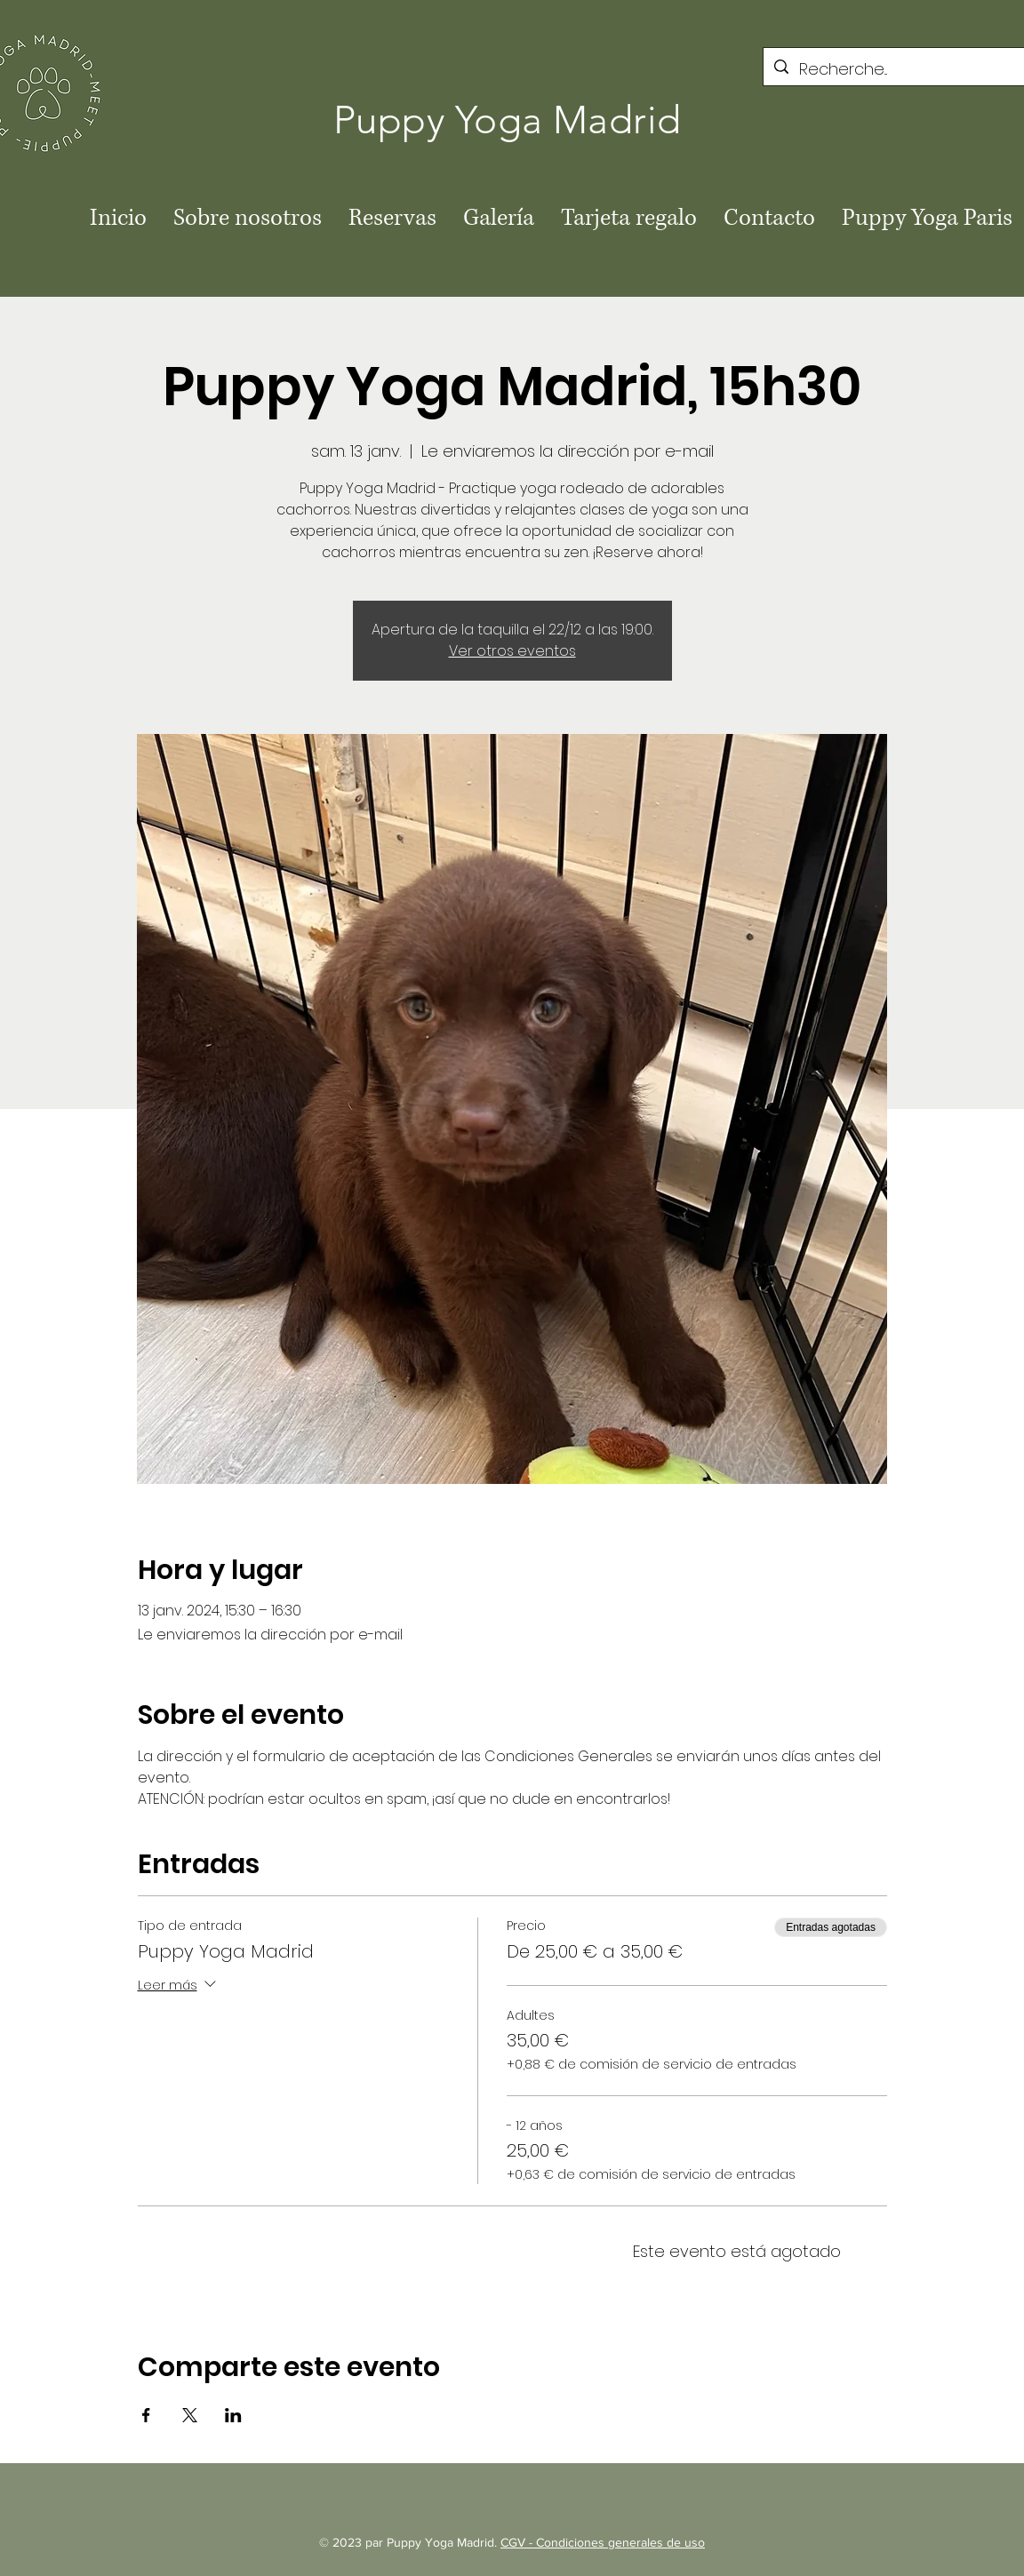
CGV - (518, 2542)
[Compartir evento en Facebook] (146, 2415)
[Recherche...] (897, 69)
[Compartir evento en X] (189, 2415)
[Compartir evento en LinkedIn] (233, 2415)
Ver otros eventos (512, 651)
